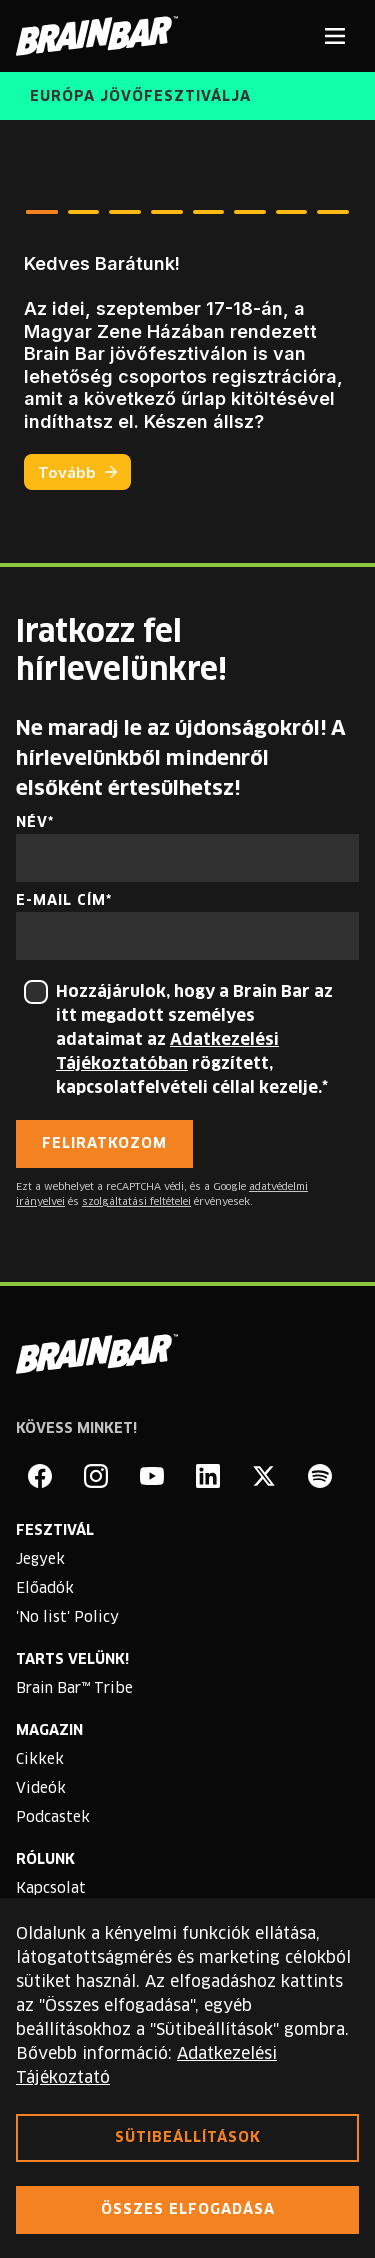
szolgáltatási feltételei (136, 1202)
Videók (41, 1789)
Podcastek (53, 1818)
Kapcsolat (51, 1889)
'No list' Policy (67, 1618)
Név (32, 823)
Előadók (45, 1589)
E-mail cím (61, 901)
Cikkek (40, 1760)
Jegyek (40, 1560)
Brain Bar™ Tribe (74, 1689)
